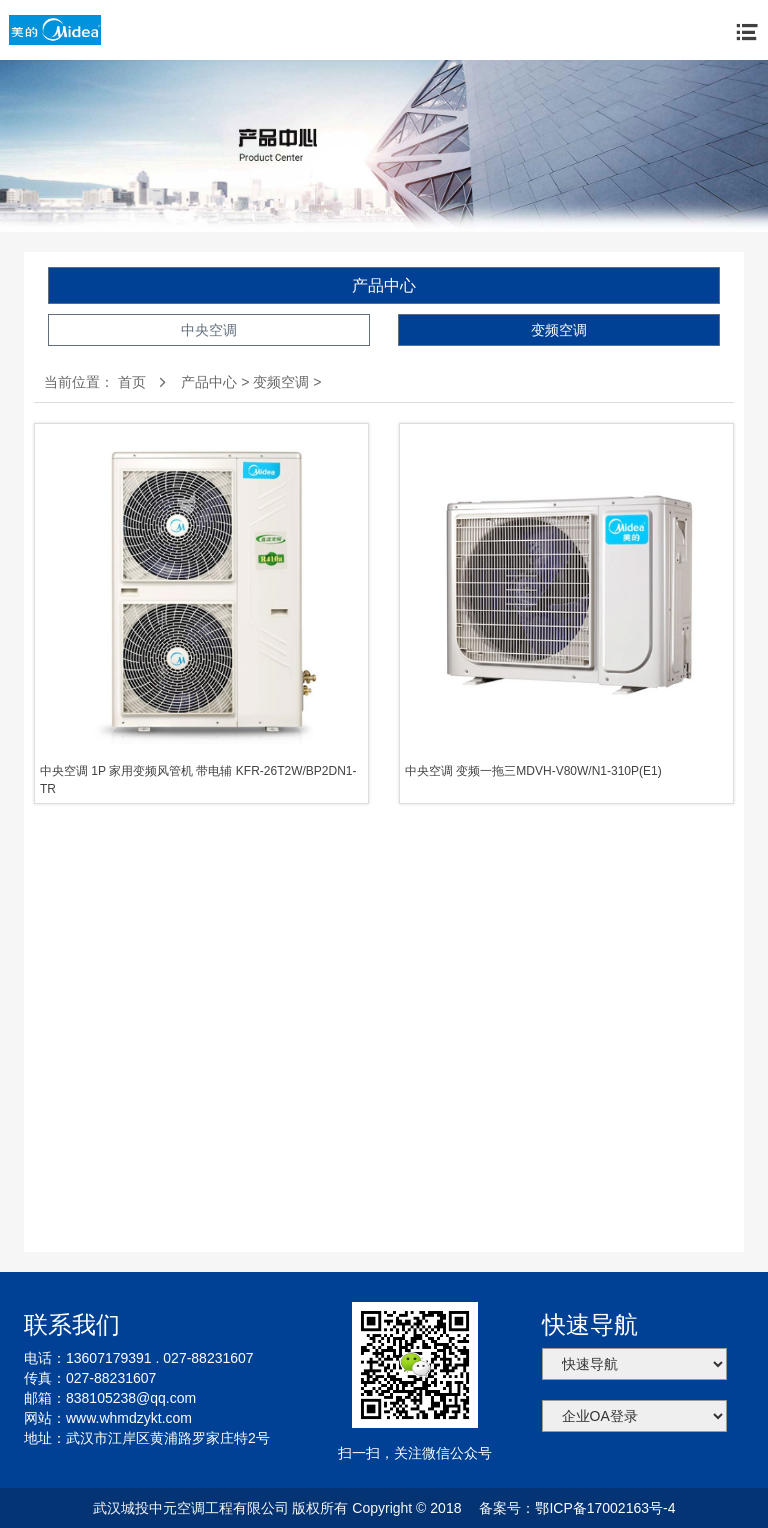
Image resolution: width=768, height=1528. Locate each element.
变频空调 (559, 330)
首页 (132, 382)
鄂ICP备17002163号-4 (605, 1508)
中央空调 (209, 330)
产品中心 (384, 285)
